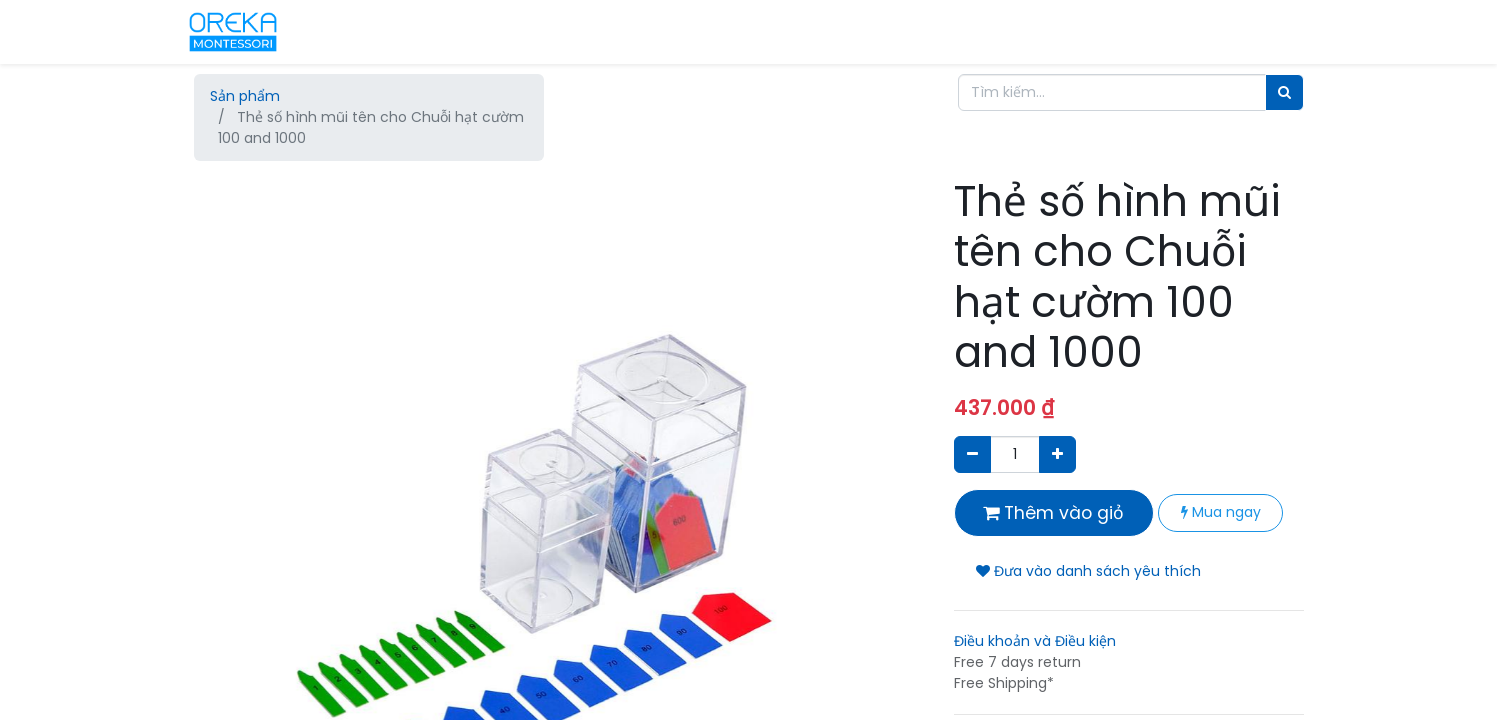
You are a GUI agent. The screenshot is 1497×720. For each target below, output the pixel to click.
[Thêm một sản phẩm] (1057, 454)
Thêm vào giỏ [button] (1053, 513)
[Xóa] (972, 454)
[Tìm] (1284, 92)
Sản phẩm (245, 96)
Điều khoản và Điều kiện (1035, 641)
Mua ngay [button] (1221, 512)
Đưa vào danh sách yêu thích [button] (1088, 571)
